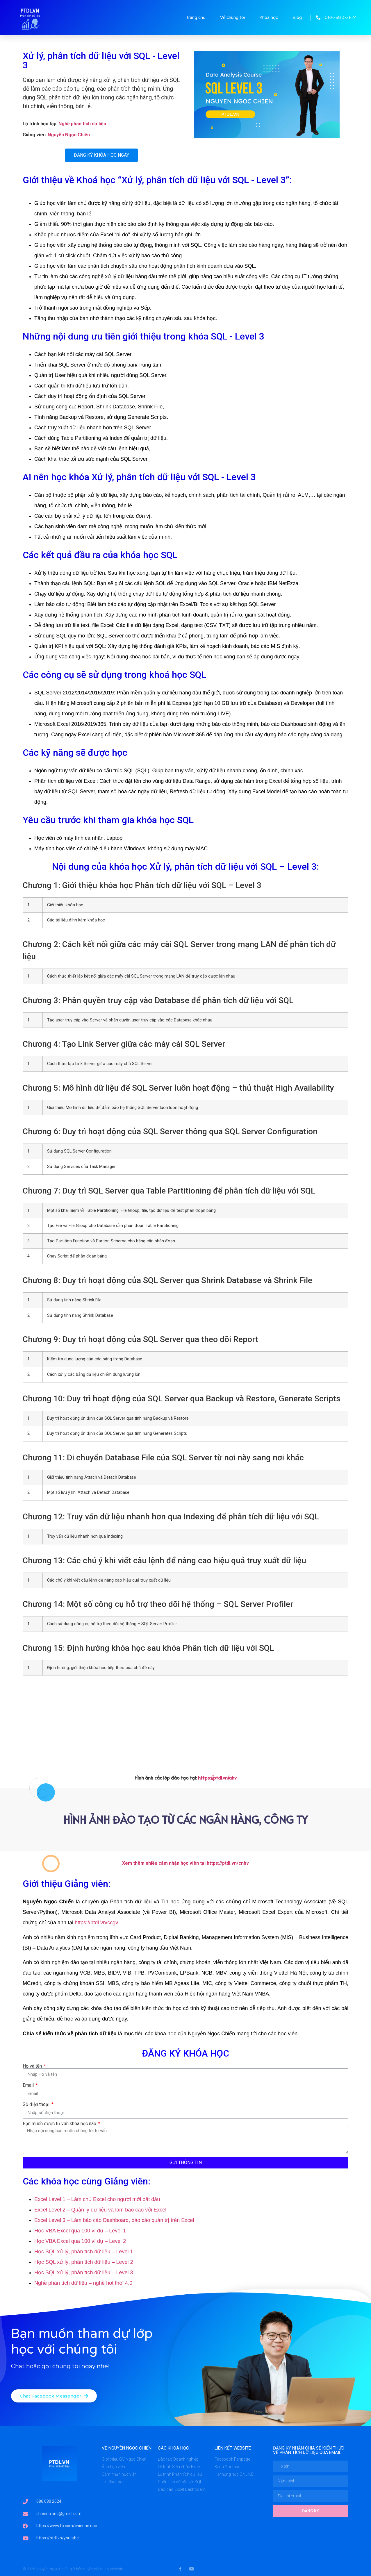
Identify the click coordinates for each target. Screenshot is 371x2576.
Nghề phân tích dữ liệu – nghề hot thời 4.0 (83, 2283)
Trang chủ (196, 17)
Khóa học (268, 17)
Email (29, 2085)
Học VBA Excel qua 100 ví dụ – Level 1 (80, 2231)
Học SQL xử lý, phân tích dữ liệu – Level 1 (83, 2252)
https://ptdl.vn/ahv (217, 1777)
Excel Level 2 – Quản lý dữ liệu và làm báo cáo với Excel (100, 2210)
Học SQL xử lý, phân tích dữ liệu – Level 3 (83, 2272)
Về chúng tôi (232, 17)
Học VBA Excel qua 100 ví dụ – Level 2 (80, 2241)
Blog (297, 17)
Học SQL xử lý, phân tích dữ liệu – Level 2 (83, 2262)
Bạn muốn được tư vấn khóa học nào (60, 2123)
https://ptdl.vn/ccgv (96, 1922)
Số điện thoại (37, 2104)
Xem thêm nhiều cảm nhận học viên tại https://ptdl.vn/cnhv (185, 1863)
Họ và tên (33, 2066)
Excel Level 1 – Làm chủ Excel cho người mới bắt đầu (97, 2199)
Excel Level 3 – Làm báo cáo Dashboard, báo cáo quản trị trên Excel (114, 2220)
